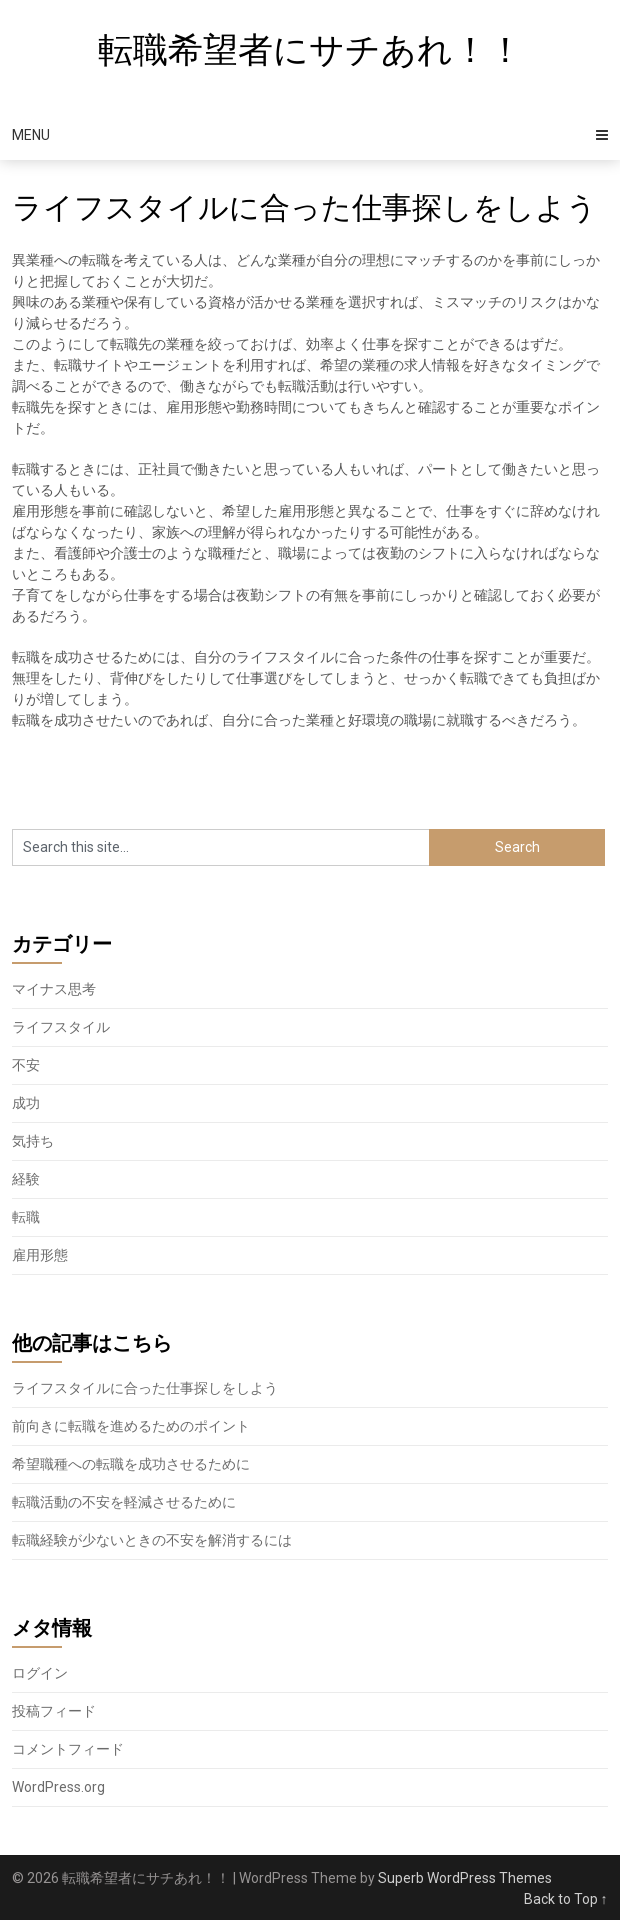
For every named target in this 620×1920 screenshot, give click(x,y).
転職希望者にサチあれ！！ (310, 50)
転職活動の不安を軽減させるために (124, 1502)
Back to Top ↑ (566, 1899)
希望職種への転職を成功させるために (131, 1464)
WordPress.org (58, 1787)
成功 (26, 1103)
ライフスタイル (61, 1027)
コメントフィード (68, 1749)
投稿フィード (54, 1711)
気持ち (33, 1141)
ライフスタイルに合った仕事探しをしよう (145, 1388)
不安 (26, 1065)
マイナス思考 (54, 989)
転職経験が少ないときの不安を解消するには (152, 1540)
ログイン (40, 1673)
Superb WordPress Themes (465, 1878)
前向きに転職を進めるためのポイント (131, 1426)
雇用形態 (40, 1255)
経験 (26, 1179)
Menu (31, 135)
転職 (26, 1217)
